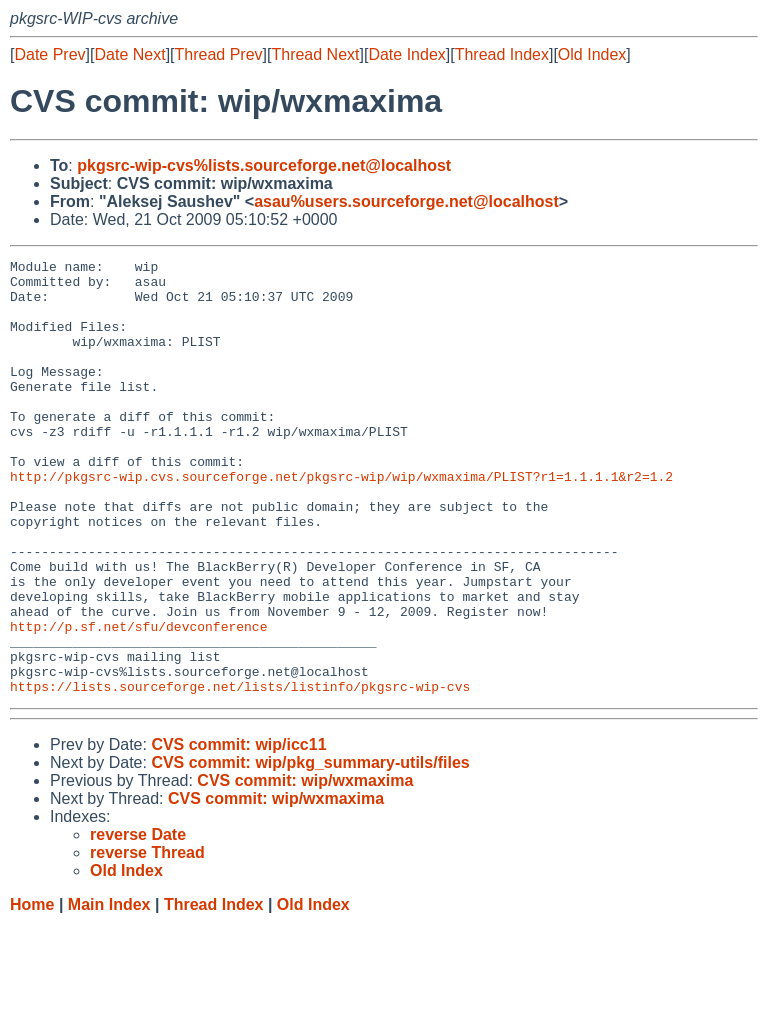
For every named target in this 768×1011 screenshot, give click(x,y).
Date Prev (49, 54)
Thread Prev (219, 54)
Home (32, 991)
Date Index (406, 54)
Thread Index (502, 54)
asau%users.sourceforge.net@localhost (406, 201)
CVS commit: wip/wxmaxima (305, 867)
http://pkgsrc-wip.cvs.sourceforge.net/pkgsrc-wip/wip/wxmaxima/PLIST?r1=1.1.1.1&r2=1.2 (341, 521)
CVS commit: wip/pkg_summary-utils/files (310, 849)
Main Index (109, 991)
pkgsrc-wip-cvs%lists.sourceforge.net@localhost (264, 165)
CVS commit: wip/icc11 (238, 831)
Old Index (592, 54)
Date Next (129, 54)
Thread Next (315, 54)
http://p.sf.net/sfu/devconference (138, 701)
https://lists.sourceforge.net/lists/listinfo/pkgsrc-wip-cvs (240, 773)
